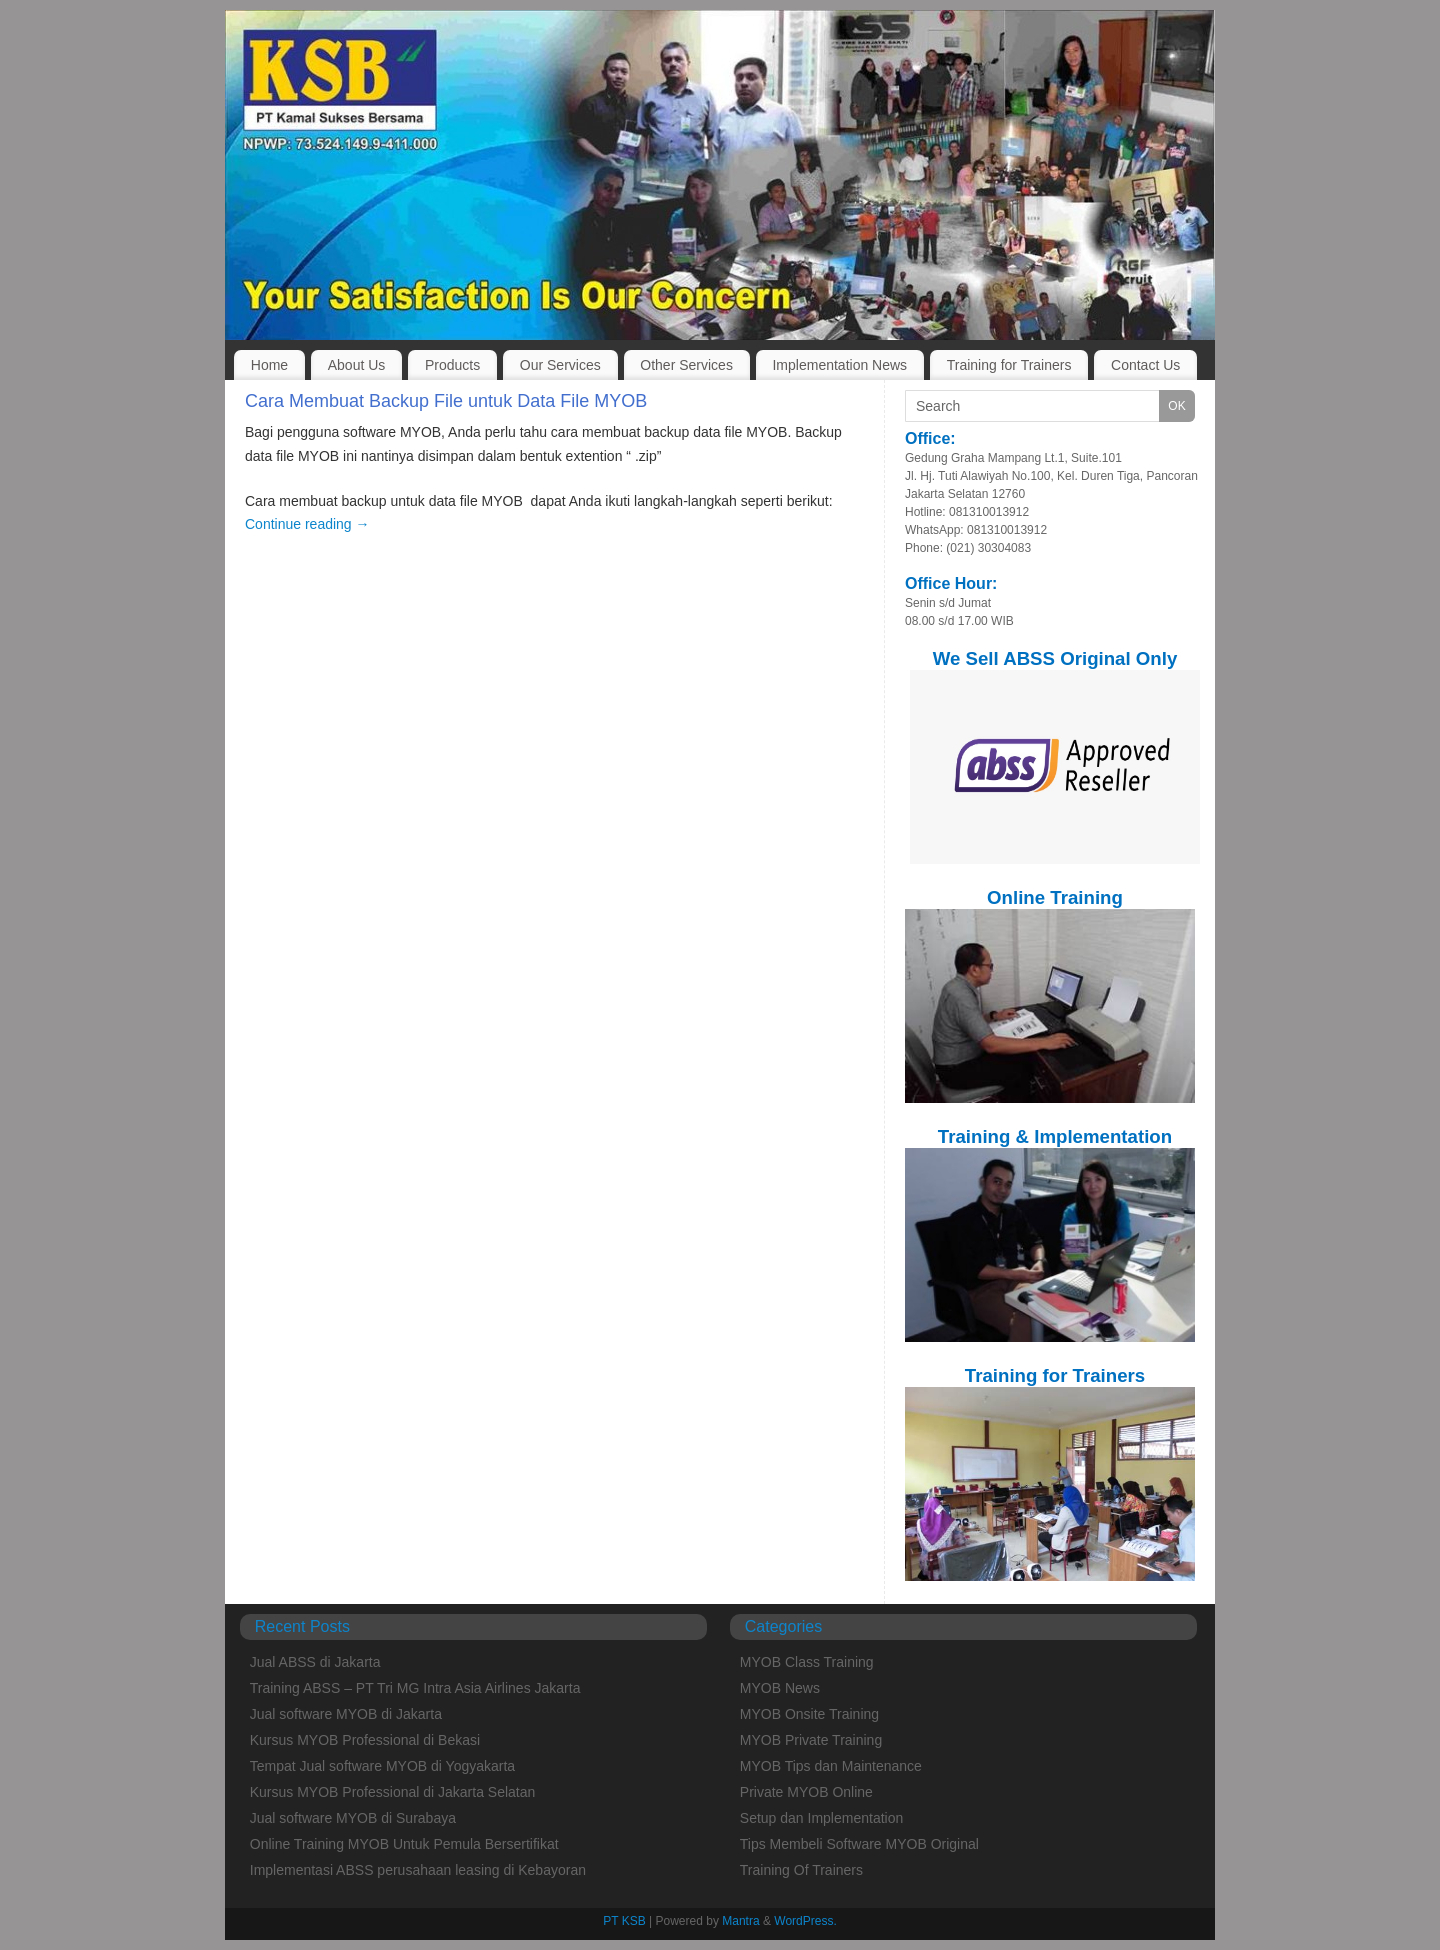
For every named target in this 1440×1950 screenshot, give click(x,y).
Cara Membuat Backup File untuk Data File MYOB (446, 401)
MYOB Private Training (811, 1740)
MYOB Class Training (807, 1662)
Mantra (740, 1921)
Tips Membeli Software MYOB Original (859, 1844)
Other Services (686, 365)
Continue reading (307, 524)
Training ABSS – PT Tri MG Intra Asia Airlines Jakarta (415, 1688)
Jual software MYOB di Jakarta (346, 1714)
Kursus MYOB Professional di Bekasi (365, 1740)
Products (452, 365)
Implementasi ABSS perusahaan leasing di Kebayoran (418, 1870)
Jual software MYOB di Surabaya (353, 1818)
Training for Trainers (1009, 365)
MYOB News (780, 1688)
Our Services (560, 365)
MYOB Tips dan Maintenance (831, 1766)
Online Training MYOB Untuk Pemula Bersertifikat (404, 1844)
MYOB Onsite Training (809, 1714)
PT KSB (624, 1921)
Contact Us (1145, 365)
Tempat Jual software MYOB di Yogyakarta (382, 1766)
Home (269, 365)
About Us (357, 365)
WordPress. (805, 1921)
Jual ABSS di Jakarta (315, 1662)
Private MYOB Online (806, 1792)
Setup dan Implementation (821, 1818)
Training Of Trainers (801, 1870)
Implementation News (839, 365)
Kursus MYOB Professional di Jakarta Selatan (393, 1792)
